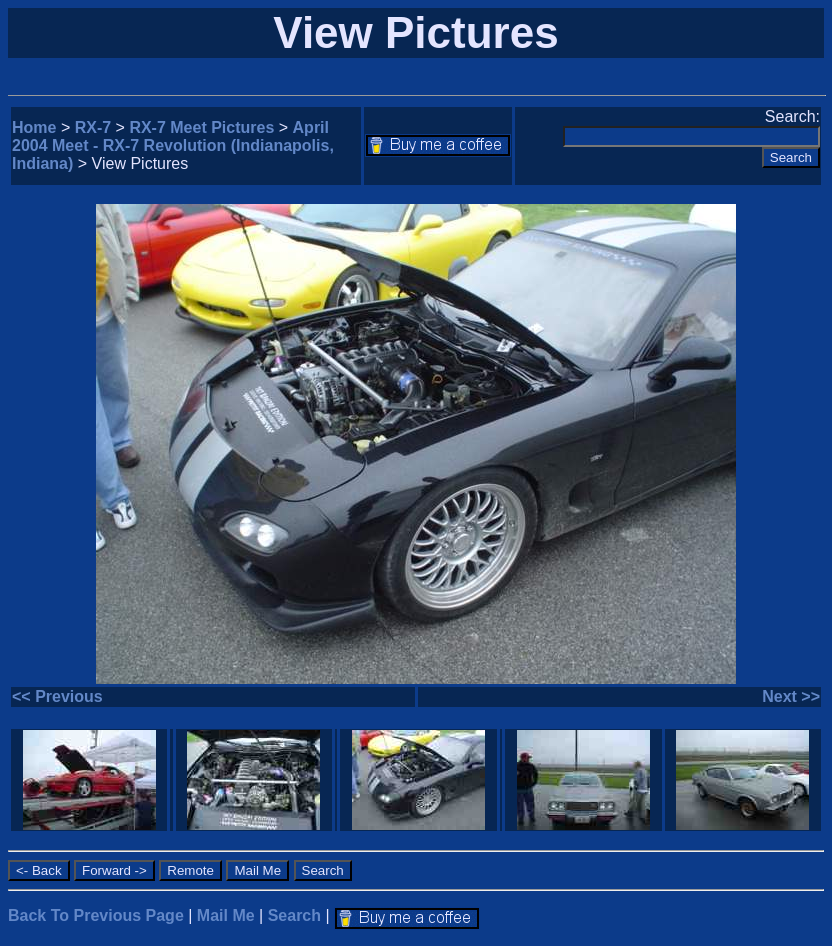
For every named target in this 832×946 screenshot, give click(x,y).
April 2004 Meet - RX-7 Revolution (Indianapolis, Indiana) (173, 145)
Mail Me (226, 915)
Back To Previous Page (96, 915)
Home (34, 127)
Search (294, 915)
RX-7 (93, 127)
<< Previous (57, 696)
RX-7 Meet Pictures (201, 127)
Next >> (791, 696)
